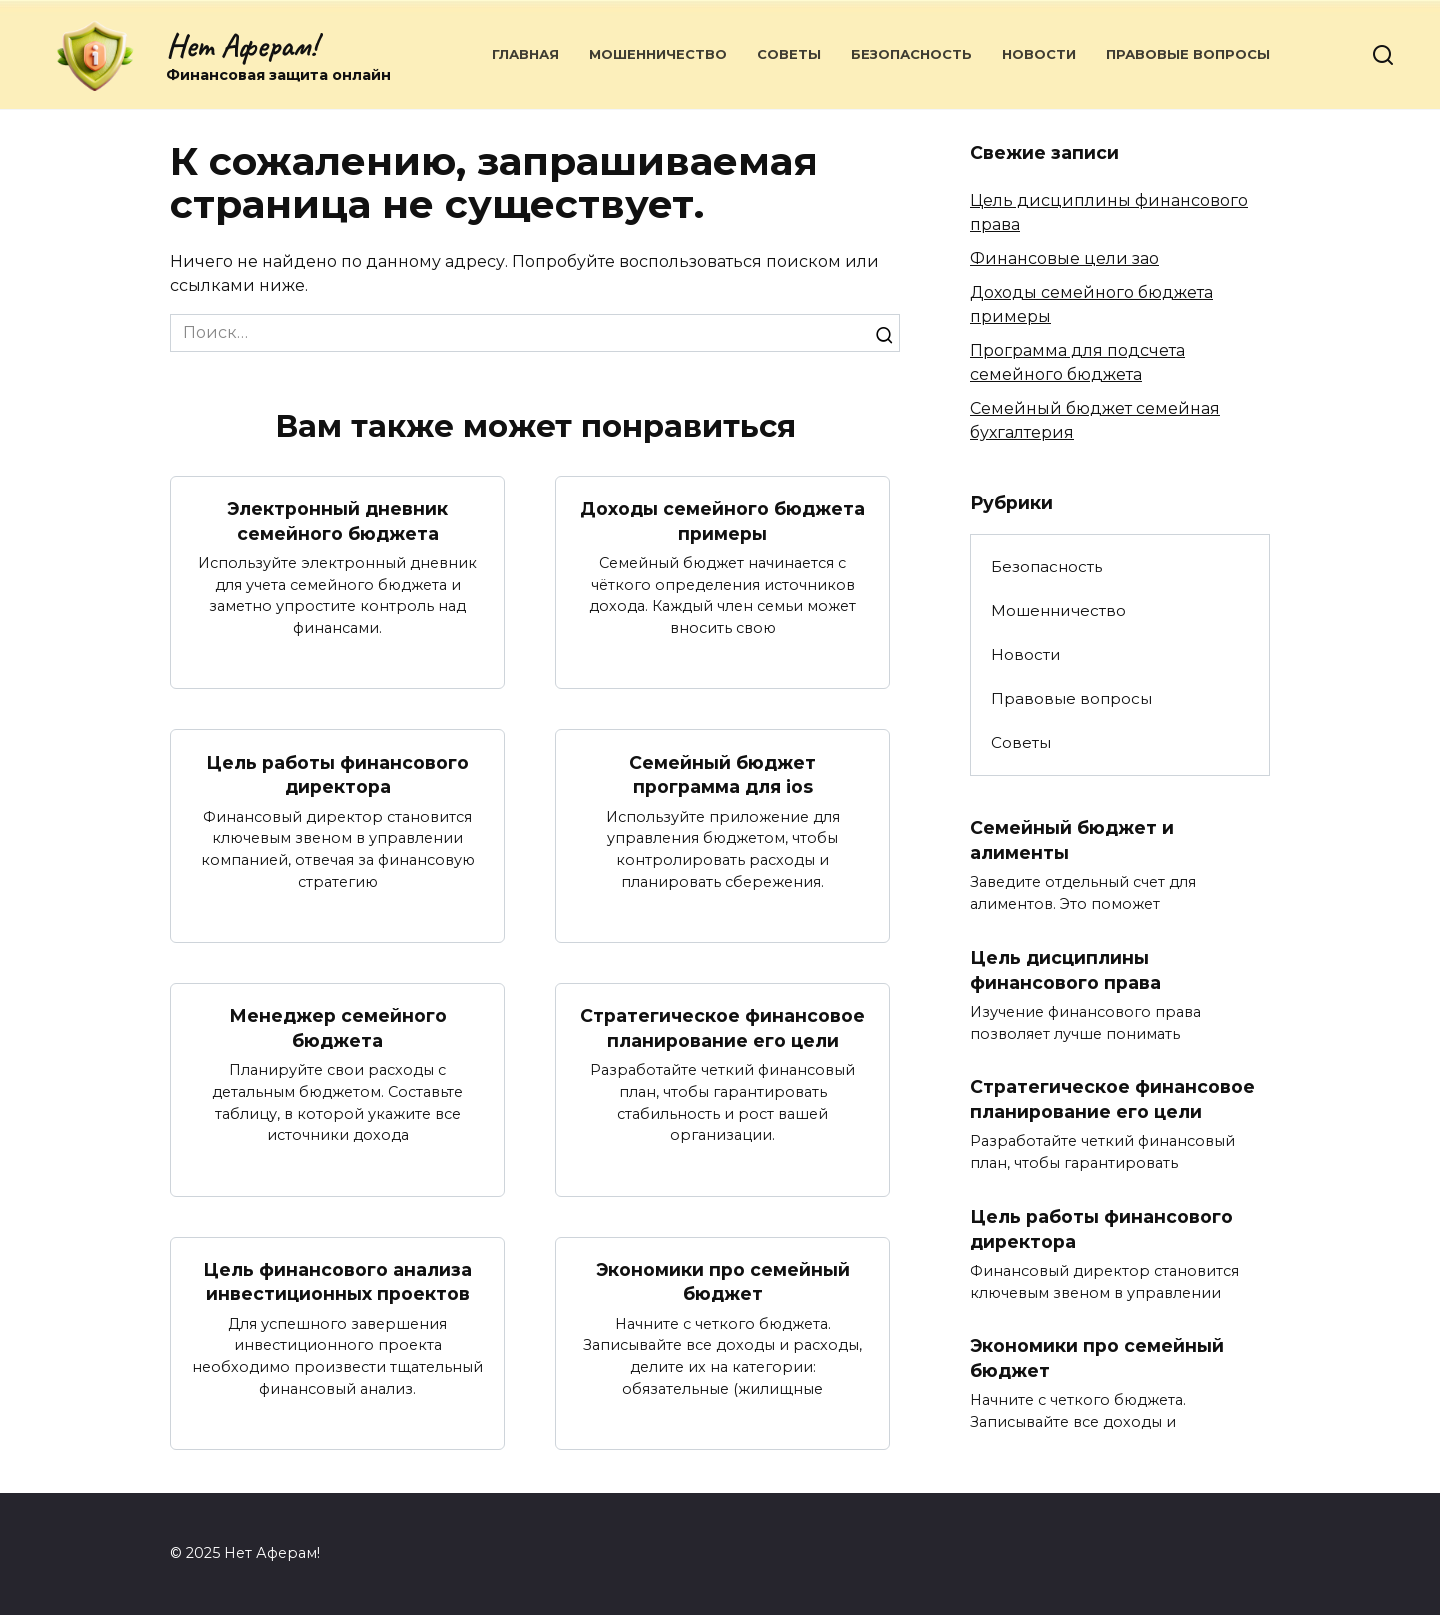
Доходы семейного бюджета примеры (722, 521)
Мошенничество (658, 54)
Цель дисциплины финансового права (1065, 970)
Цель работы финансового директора (337, 774)
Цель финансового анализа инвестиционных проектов (337, 1282)
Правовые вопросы (1188, 54)
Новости (1039, 54)
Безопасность (911, 54)
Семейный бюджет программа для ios (722, 774)
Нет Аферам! (241, 45)
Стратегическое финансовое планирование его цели (722, 1028)
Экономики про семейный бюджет (723, 1282)
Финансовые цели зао (1064, 258)
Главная (525, 54)
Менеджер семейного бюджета (338, 1028)
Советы (789, 54)
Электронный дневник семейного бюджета (337, 521)
